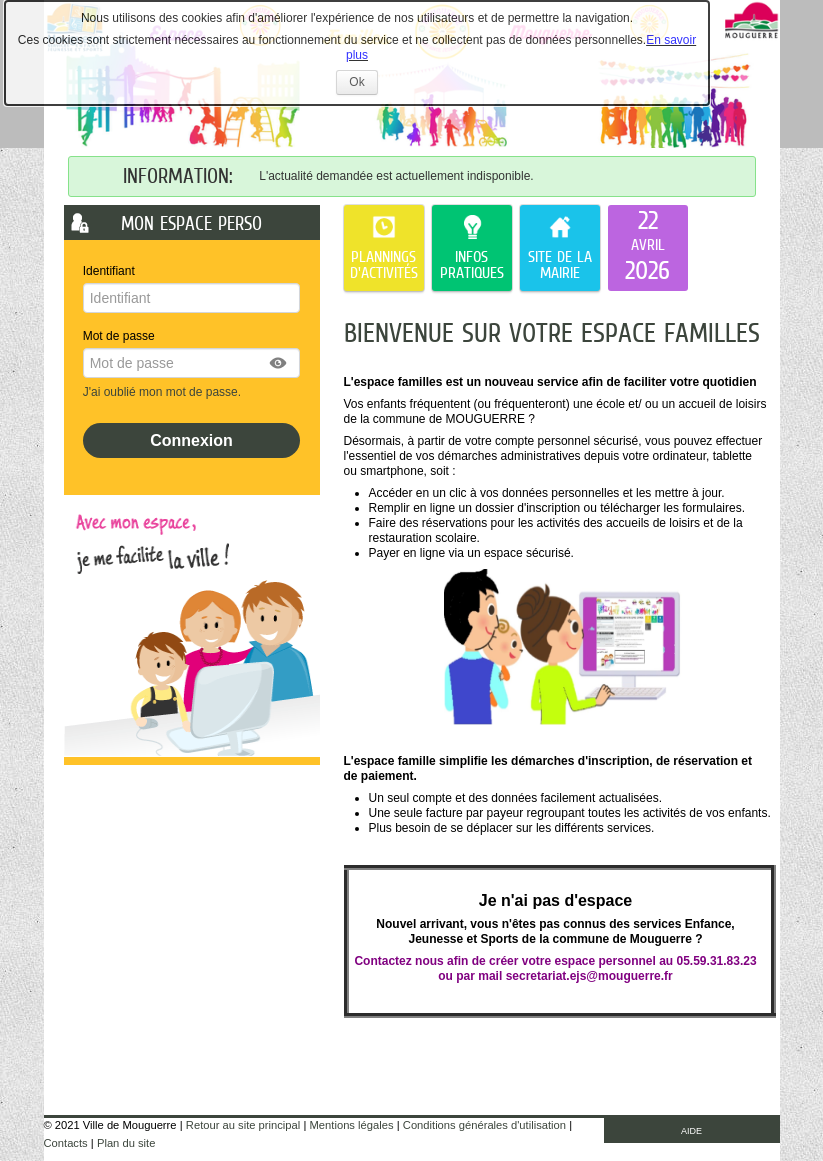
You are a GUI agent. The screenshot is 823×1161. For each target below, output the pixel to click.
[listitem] (648, 248)
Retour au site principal (243, 1125)
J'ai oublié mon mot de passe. (164, 392)
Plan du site (126, 1143)
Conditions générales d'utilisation (484, 1125)
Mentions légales (352, 1125)
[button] (279, 363)
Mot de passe (119, 336)
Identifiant (109, 271)
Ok (363, 84)
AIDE (691, 1131)
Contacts (66, 1143)
